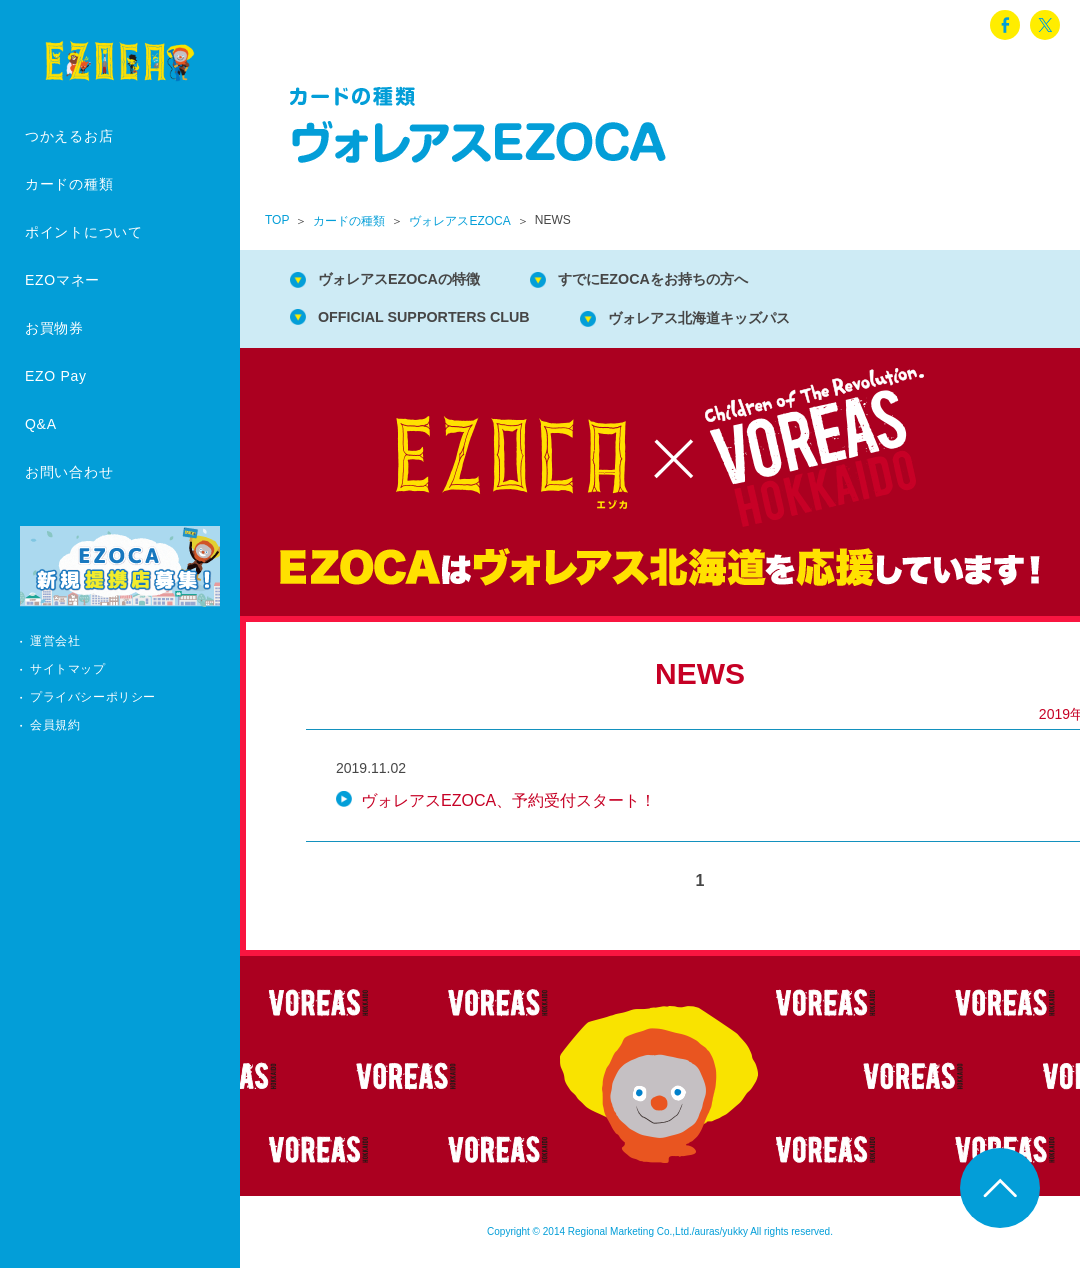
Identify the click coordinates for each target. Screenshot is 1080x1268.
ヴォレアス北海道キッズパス (741, 320)
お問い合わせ (69, 472)
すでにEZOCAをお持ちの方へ (692, 279)
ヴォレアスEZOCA (459, 221)
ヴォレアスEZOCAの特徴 (412, 279)
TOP (277, 220)
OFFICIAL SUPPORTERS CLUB (438, 319)
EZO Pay (56, 376)
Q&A (41, 424)
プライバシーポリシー (93, 697)
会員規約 (55, 725)
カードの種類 (69, 184)
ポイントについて (84, 232)
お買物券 (54, 328)
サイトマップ (68, 669)
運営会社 (55, 641)
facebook (1005, 25)
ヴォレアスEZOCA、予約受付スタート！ (508, 804)
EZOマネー (62, 280)
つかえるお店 (69, 136)
